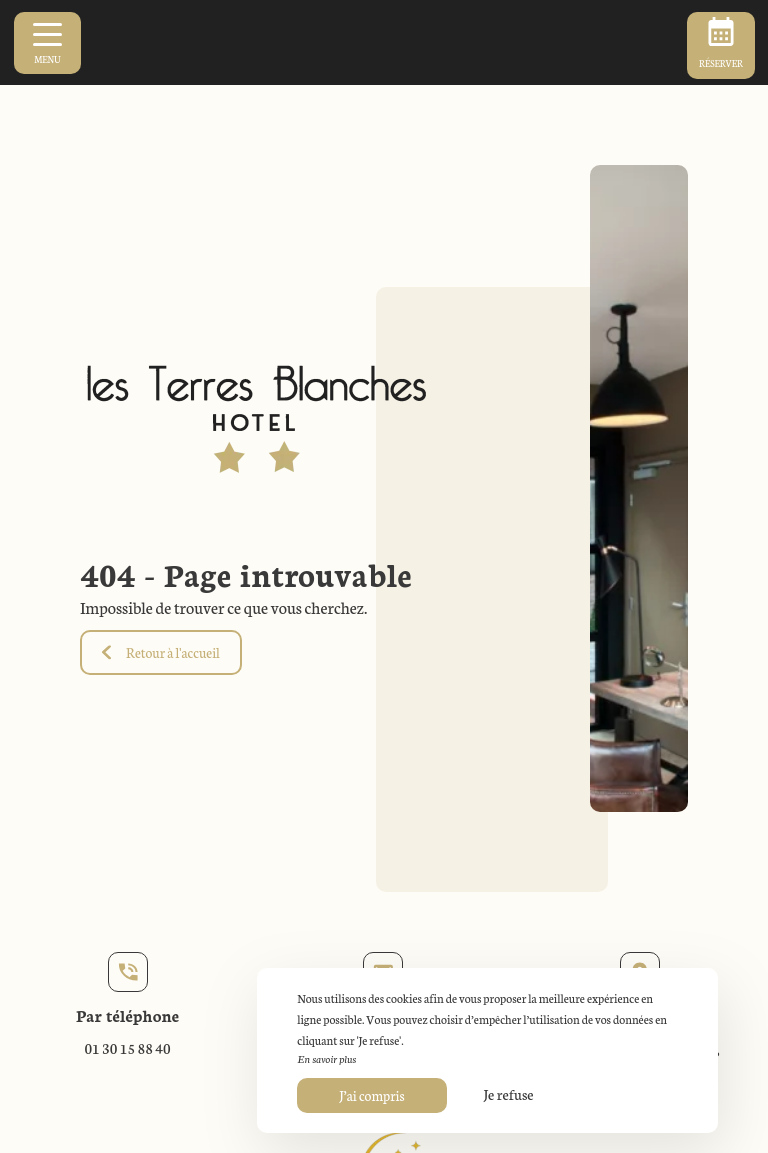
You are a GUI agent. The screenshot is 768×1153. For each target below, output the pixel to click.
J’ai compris (371, 1095)
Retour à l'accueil (161, 652)
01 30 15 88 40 (127, 1048)
